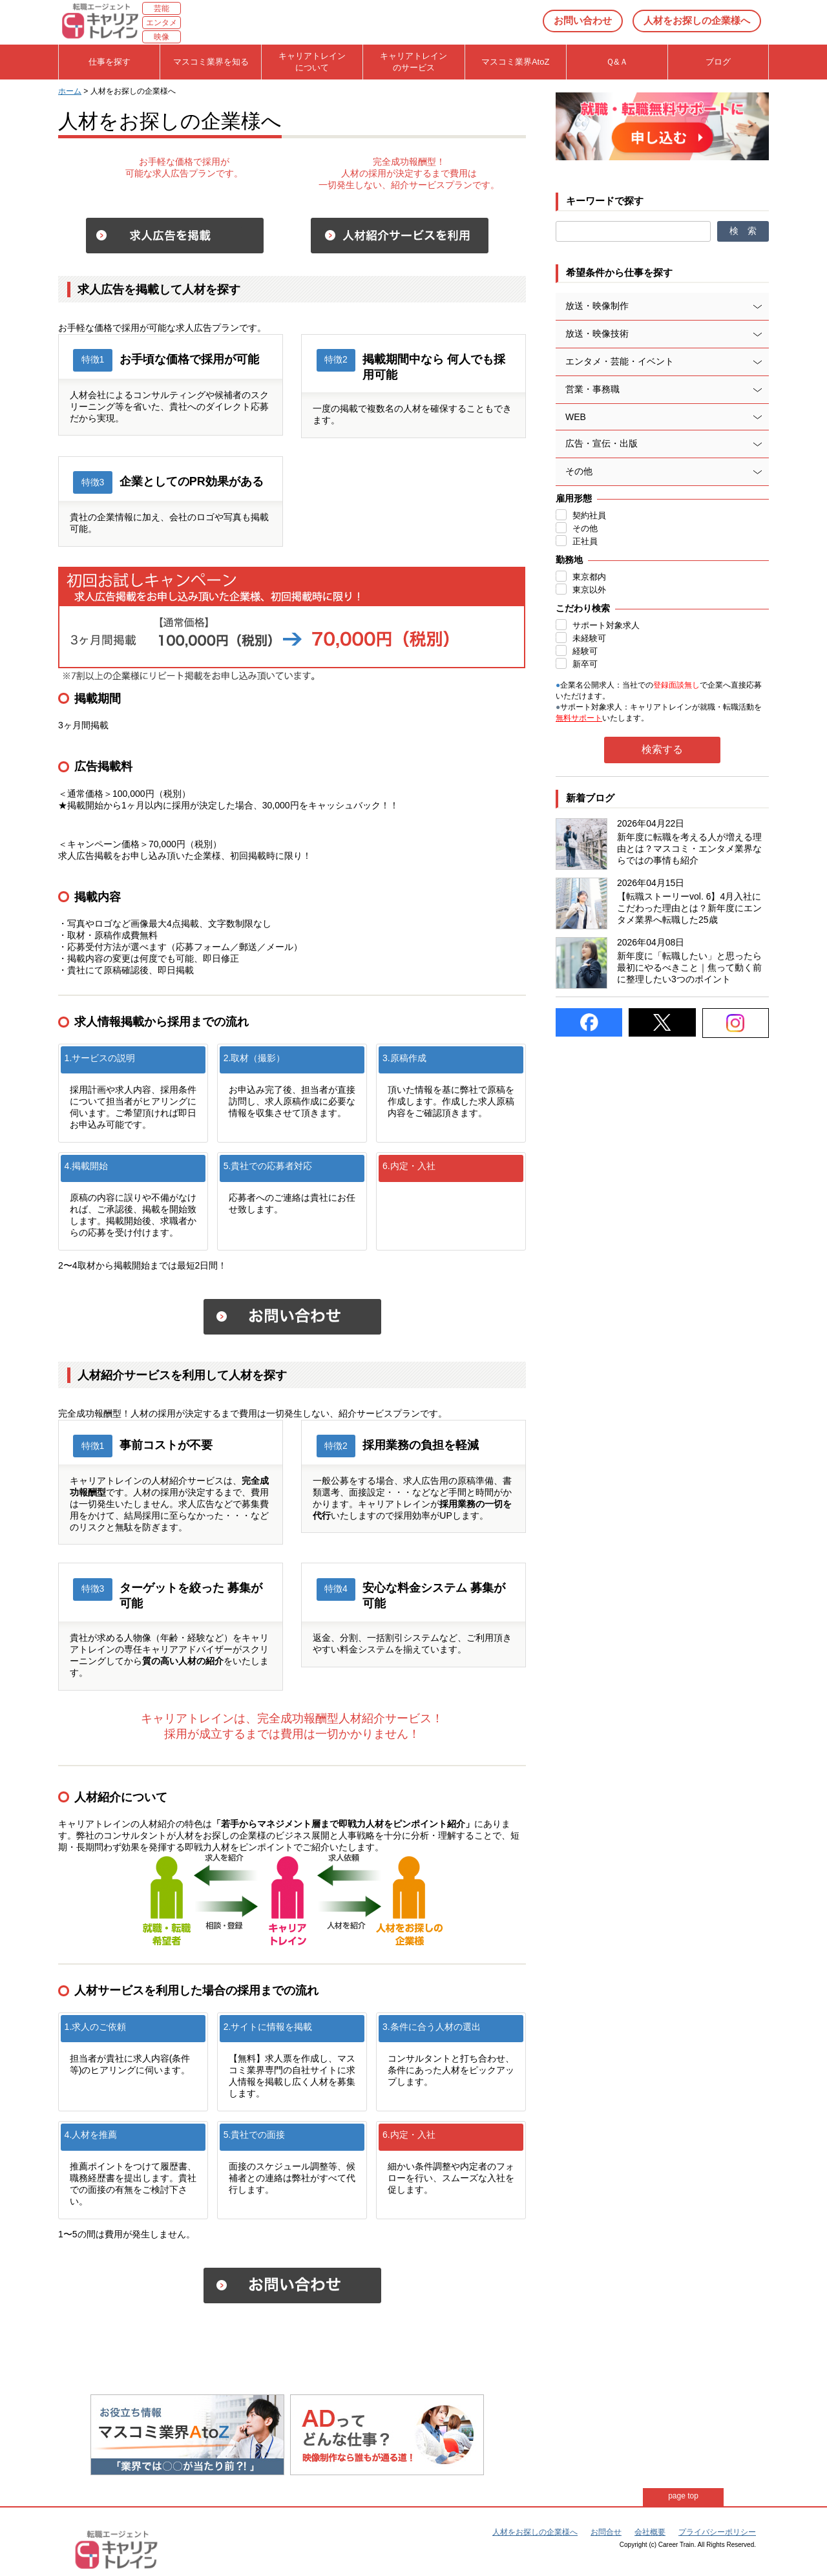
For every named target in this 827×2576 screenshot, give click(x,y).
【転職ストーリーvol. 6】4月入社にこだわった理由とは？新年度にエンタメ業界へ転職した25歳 (689, 908)
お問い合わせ (583, 20)
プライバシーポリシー (717, 2532)
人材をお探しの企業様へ (697, 20)
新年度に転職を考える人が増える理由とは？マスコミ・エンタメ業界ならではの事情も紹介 (689, 848)
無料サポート (579, 718)
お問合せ (606, 2532)
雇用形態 (574, 498)
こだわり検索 (583, 608)
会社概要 (649, 2532)
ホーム (69, 91)
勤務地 (569, 559)
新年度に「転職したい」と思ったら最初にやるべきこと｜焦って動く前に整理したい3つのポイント (689, 967)
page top (683, 2495)
